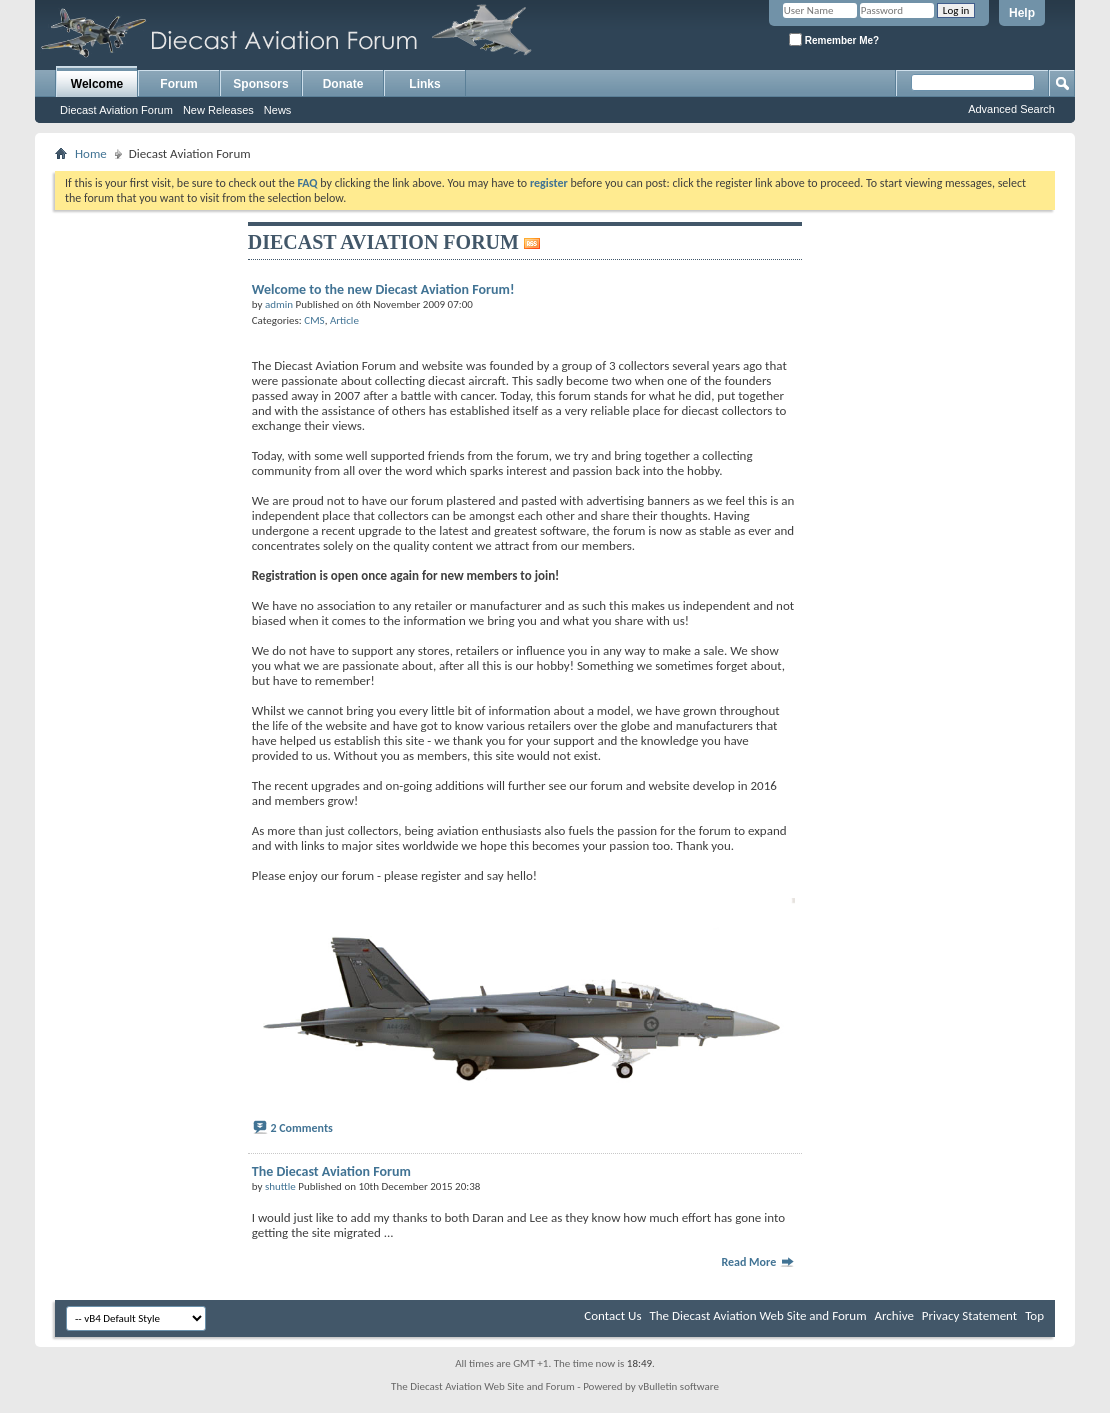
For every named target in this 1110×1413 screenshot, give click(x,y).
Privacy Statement (969, 1315)
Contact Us (612, 1315)
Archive (893, 1315)
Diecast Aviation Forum (116, 110)
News (278, 110)
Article (344, 320)
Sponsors (260, 84)
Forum (178, 84)
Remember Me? (834, 39)
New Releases (218, 110)
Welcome (97, 84)
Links (424, 84)
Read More (758, 1262)
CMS (314, 320)
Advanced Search (1011, 109)
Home (91, 153)
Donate (343, 84)
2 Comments (301, 1128)
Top (1034, 1315)
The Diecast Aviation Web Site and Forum (757, 1315)
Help (1022, 13)
